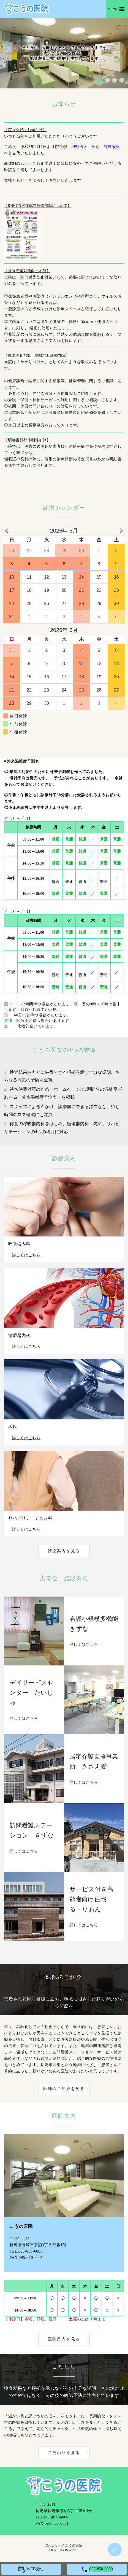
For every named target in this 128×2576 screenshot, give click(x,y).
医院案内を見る (64, 2339)
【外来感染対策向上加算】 (27, 271)
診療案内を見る (64, 1551)
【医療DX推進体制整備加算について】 (37, 206)
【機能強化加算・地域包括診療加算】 (37, 355)
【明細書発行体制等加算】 (27, 440)
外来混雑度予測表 (39, 1097)
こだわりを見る (64, 2453)
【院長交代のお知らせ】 (25, 130)
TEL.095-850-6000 (26, 2251)
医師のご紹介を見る (64, 2089)
